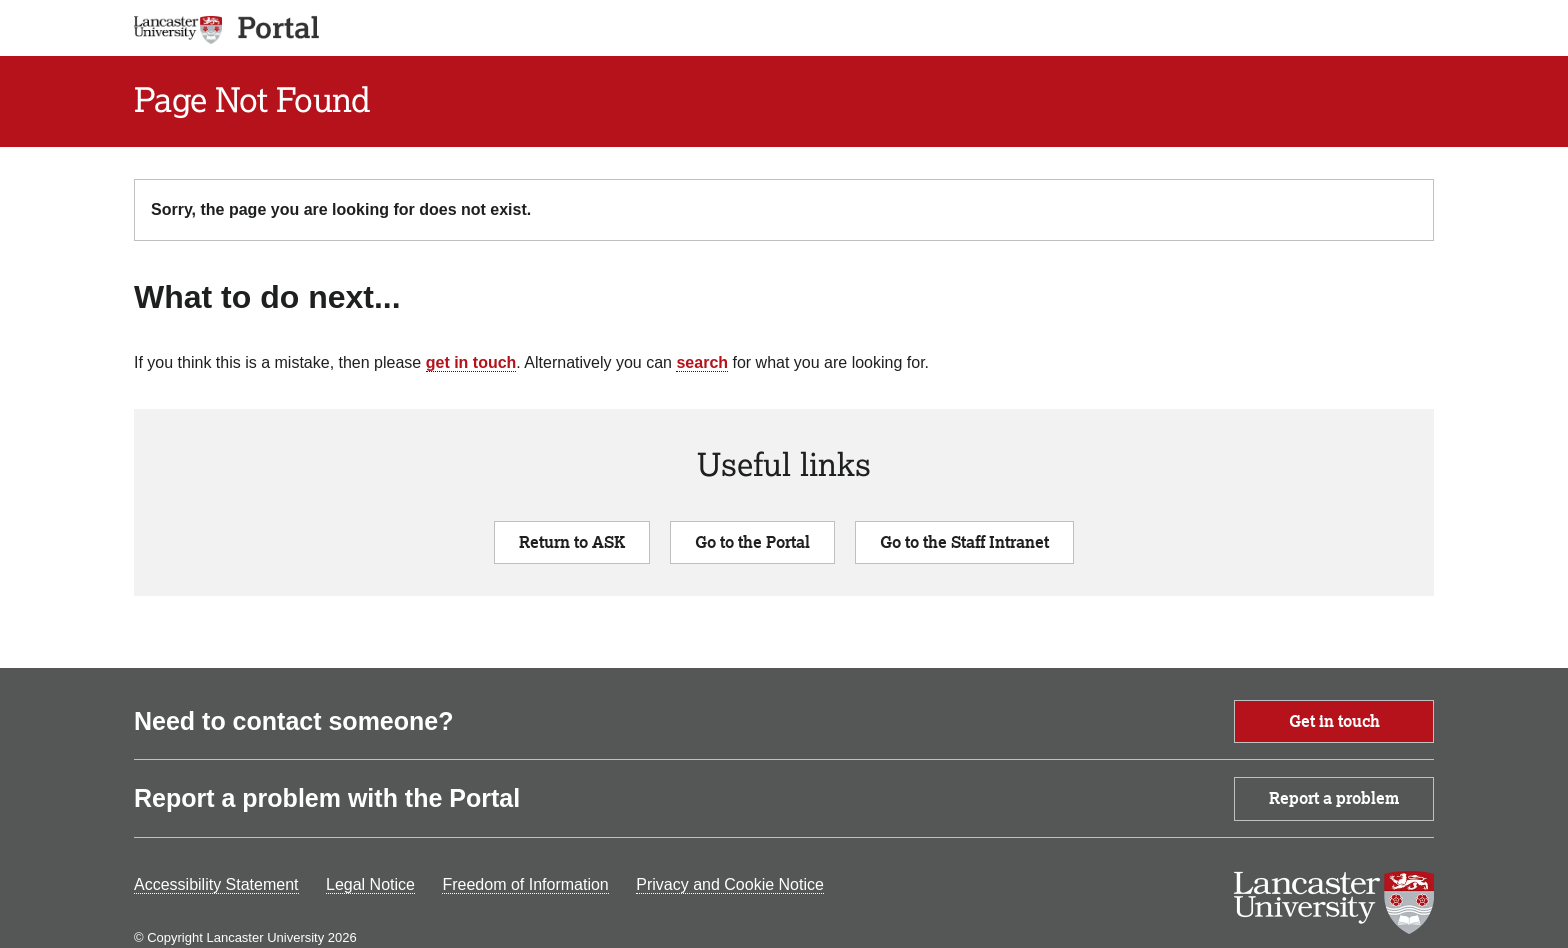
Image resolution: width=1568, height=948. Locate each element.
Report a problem (1334, 798)
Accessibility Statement (216, 884)
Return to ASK (572, 542)
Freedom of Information (525, 884)
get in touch (471, 362)
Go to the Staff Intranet (964, 542)
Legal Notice (370, 884)
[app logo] (271, 28)
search (702, 362)
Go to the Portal (752, 542)
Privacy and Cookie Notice (730, 884)
